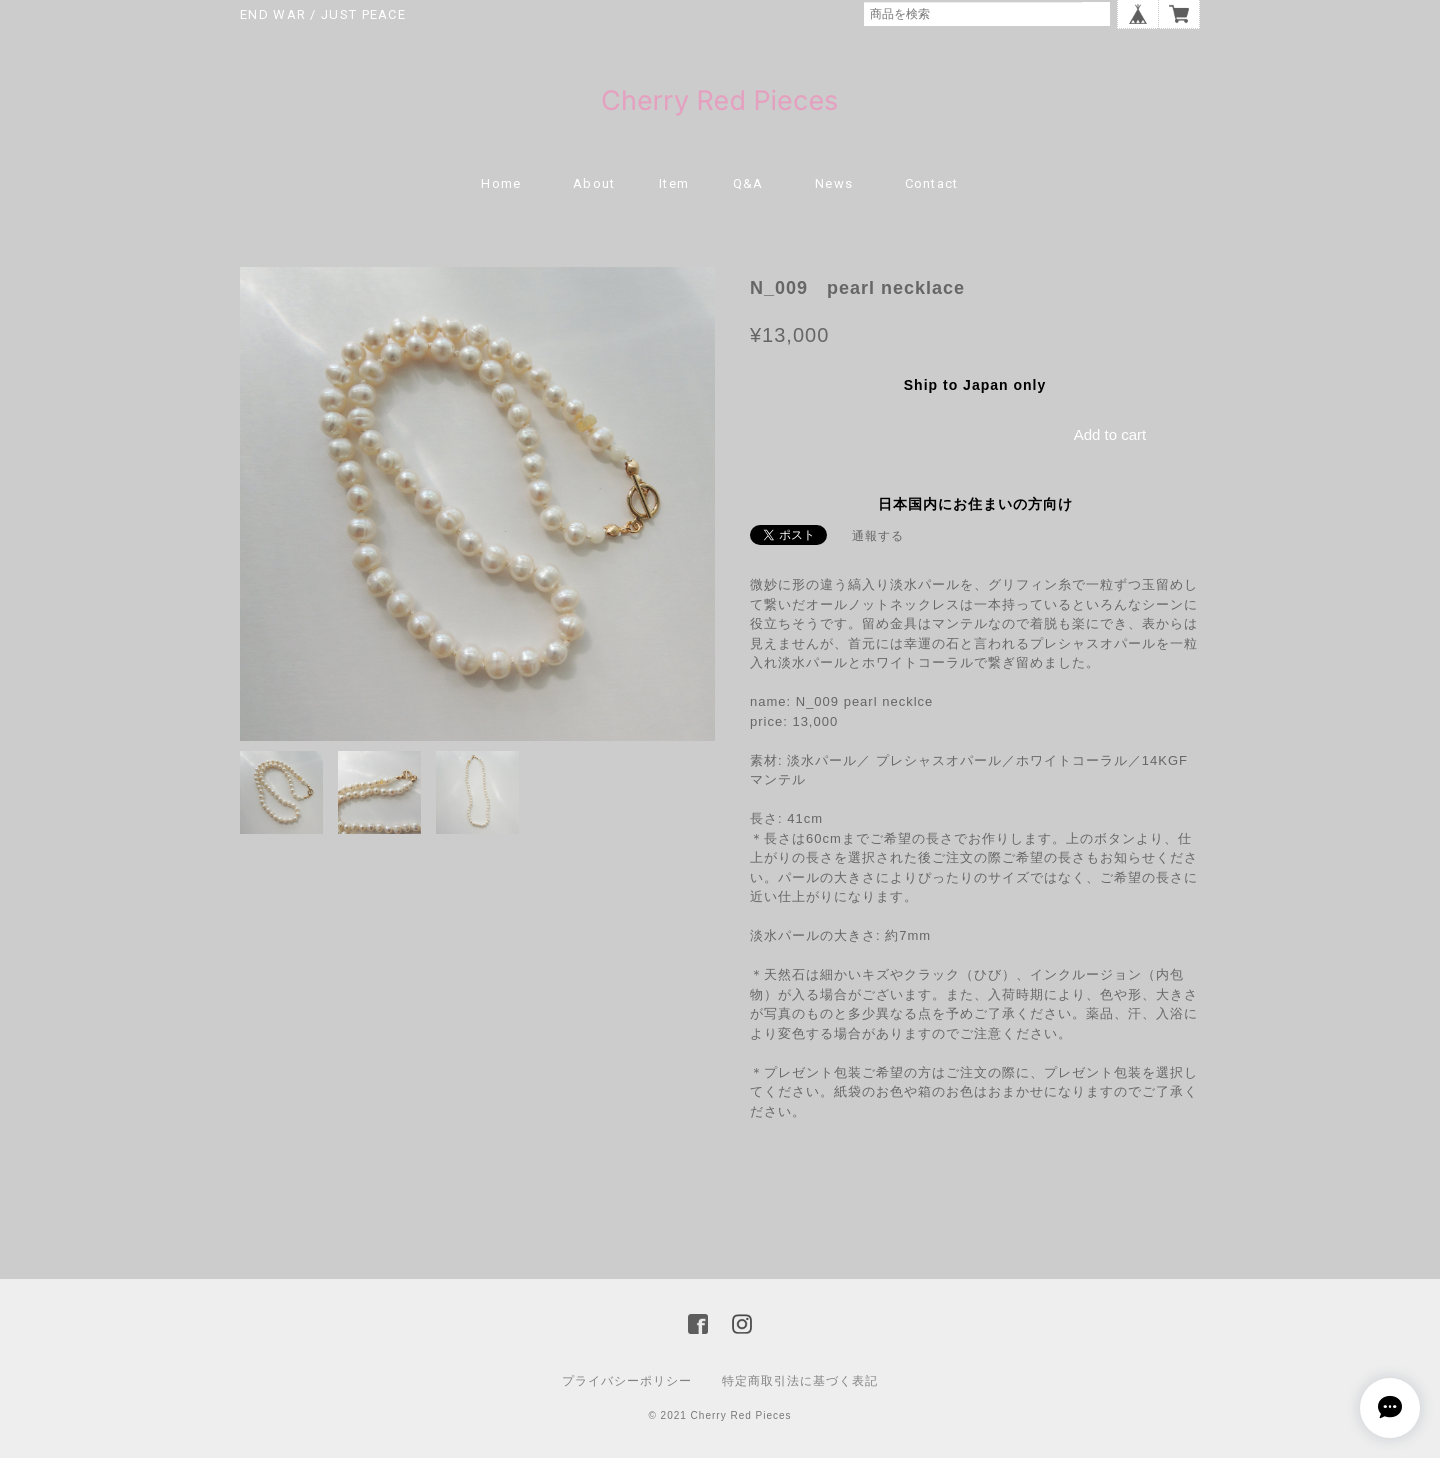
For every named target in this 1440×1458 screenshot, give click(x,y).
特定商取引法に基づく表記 (800, 1381)
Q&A (748, 183)
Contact (932, 183)
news (834, 183)
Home (501, 183)
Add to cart (1110, 434)
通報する (878, 536)
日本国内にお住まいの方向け (975, 504)
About (594, 183)
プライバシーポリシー (627, 1381)
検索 (1096, 14)
